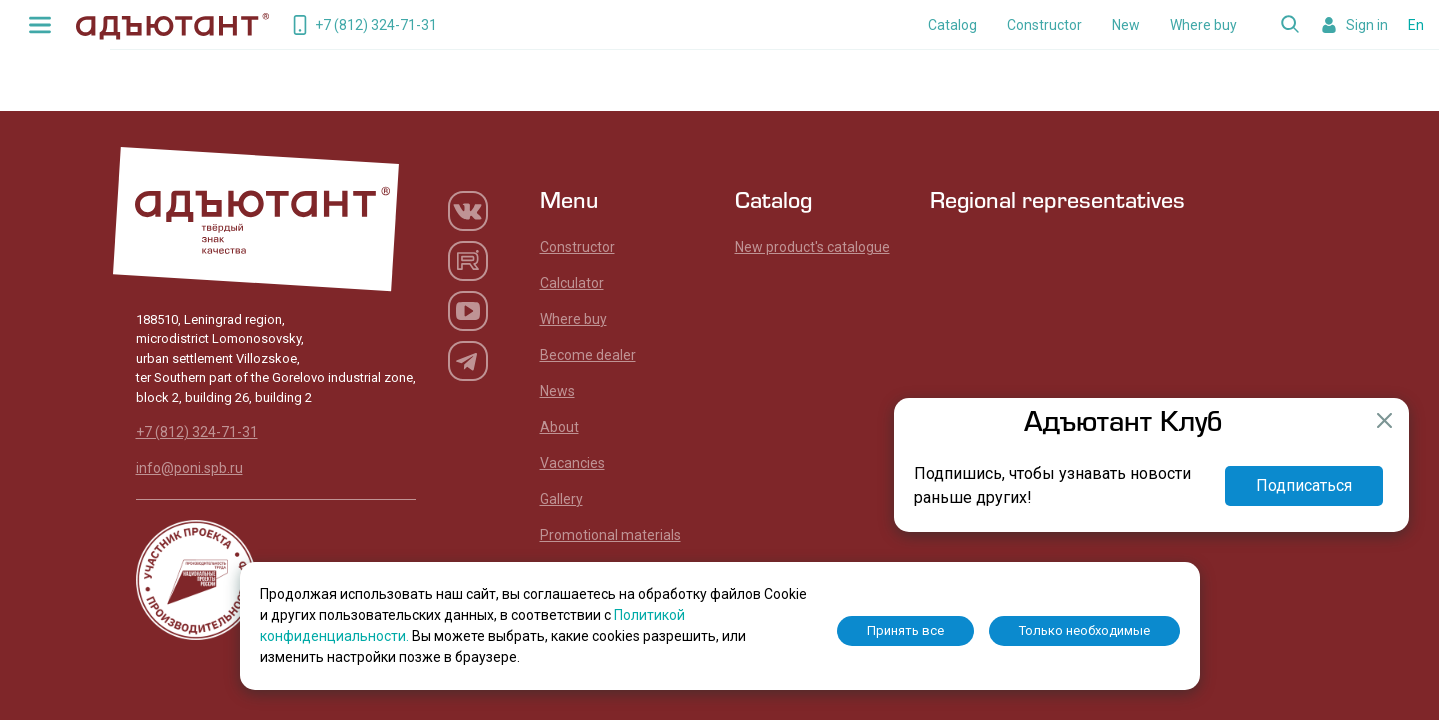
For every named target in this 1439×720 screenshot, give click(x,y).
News (557, 391)
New (1126, 25)
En (1416, 25)
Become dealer (588, 355)
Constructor (1044, 25)
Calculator (572, 283)
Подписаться (1304, 485)
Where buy (1203, 25)
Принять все (905, 630)
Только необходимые (1084, 630)
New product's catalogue (812, 247)
